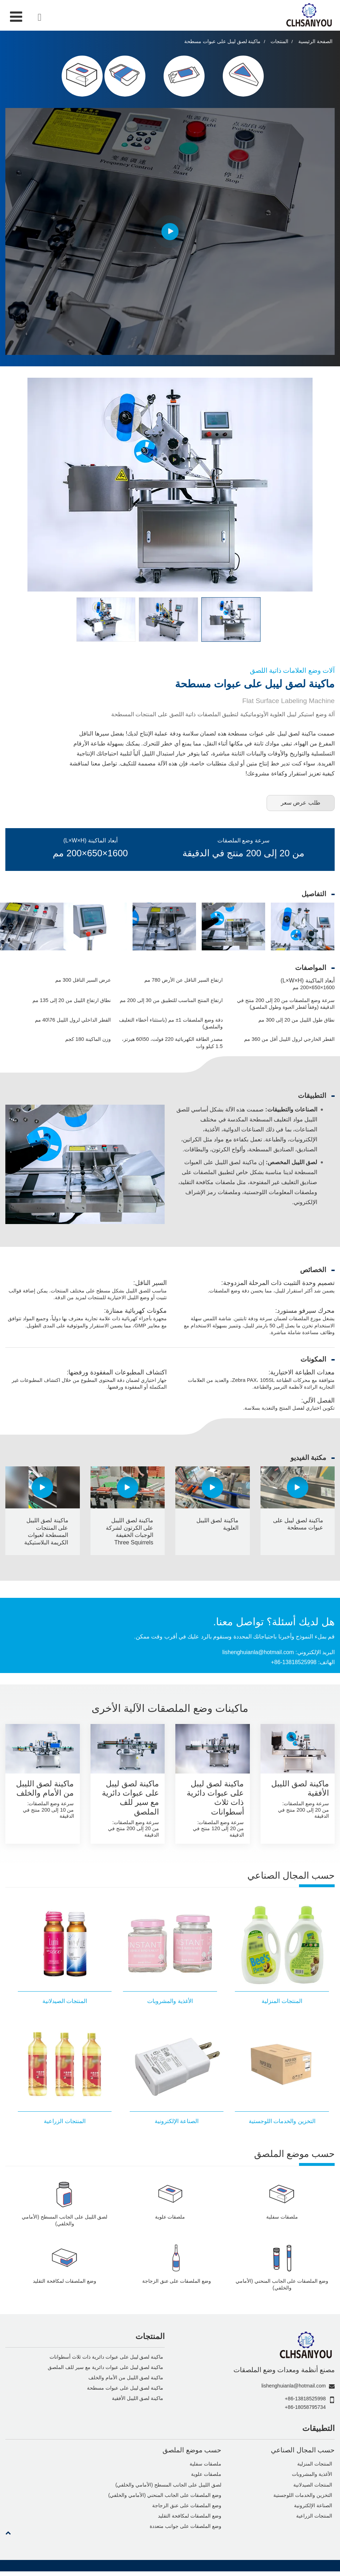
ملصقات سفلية (205, 2468)
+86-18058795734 (305, 2410)
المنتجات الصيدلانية (312, 2489)
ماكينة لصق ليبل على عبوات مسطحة (125, 2392)
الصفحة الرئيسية (315, 41)
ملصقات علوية (206, 2478)
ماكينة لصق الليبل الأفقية (300, 1789)
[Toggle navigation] (16, 17)
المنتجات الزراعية (314, 2520)
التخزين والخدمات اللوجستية (302, 2499)
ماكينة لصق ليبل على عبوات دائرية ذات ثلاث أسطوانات (215, 1799)
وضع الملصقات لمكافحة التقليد (189, 2520)
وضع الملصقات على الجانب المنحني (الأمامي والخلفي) (164, 2499)
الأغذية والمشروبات (312, 2478)
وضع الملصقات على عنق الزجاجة (186, 2510)
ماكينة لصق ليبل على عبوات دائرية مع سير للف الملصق (130, 1799)
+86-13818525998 (293, 1664)
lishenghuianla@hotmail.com (257, 1654)
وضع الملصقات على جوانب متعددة (185, 2531)
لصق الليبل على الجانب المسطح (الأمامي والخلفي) (168, 2489)
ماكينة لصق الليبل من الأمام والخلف (45, 1789)
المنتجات (279, 41)
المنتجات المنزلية (314, 2468)
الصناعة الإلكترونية (313, 2510)
